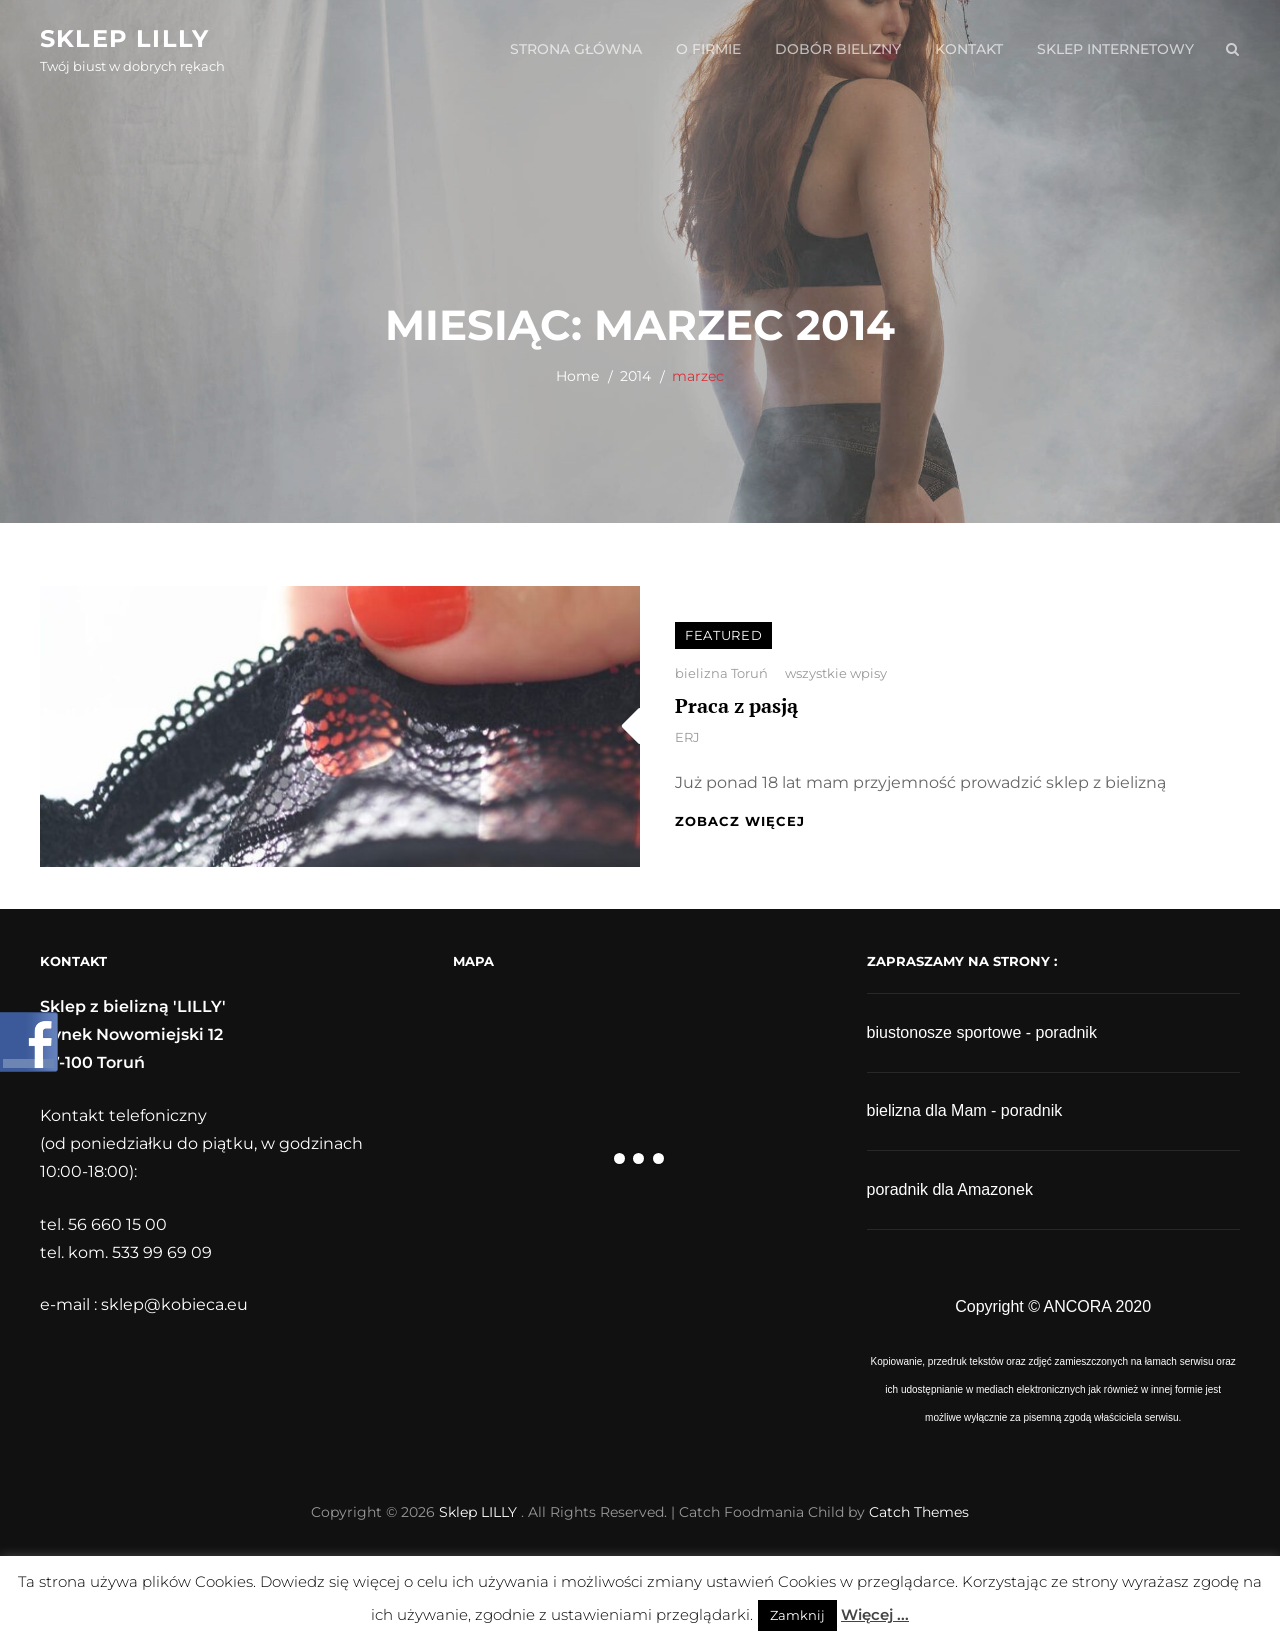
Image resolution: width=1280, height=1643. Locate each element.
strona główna (576, 49)
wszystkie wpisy (836, 673)
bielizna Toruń (721, 673)
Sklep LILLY (124, 38)
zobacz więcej (740, 821)
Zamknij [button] (797, 1615)
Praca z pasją (736, 705)
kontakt (969, 49)
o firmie (708, 49)
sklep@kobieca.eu (174, 1304)
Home (577, 376)
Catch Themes (919, 1512)
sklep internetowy (1115, 49)
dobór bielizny (838, 49)
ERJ (687, 737)
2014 (635, 376)
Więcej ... (875, 1614)
